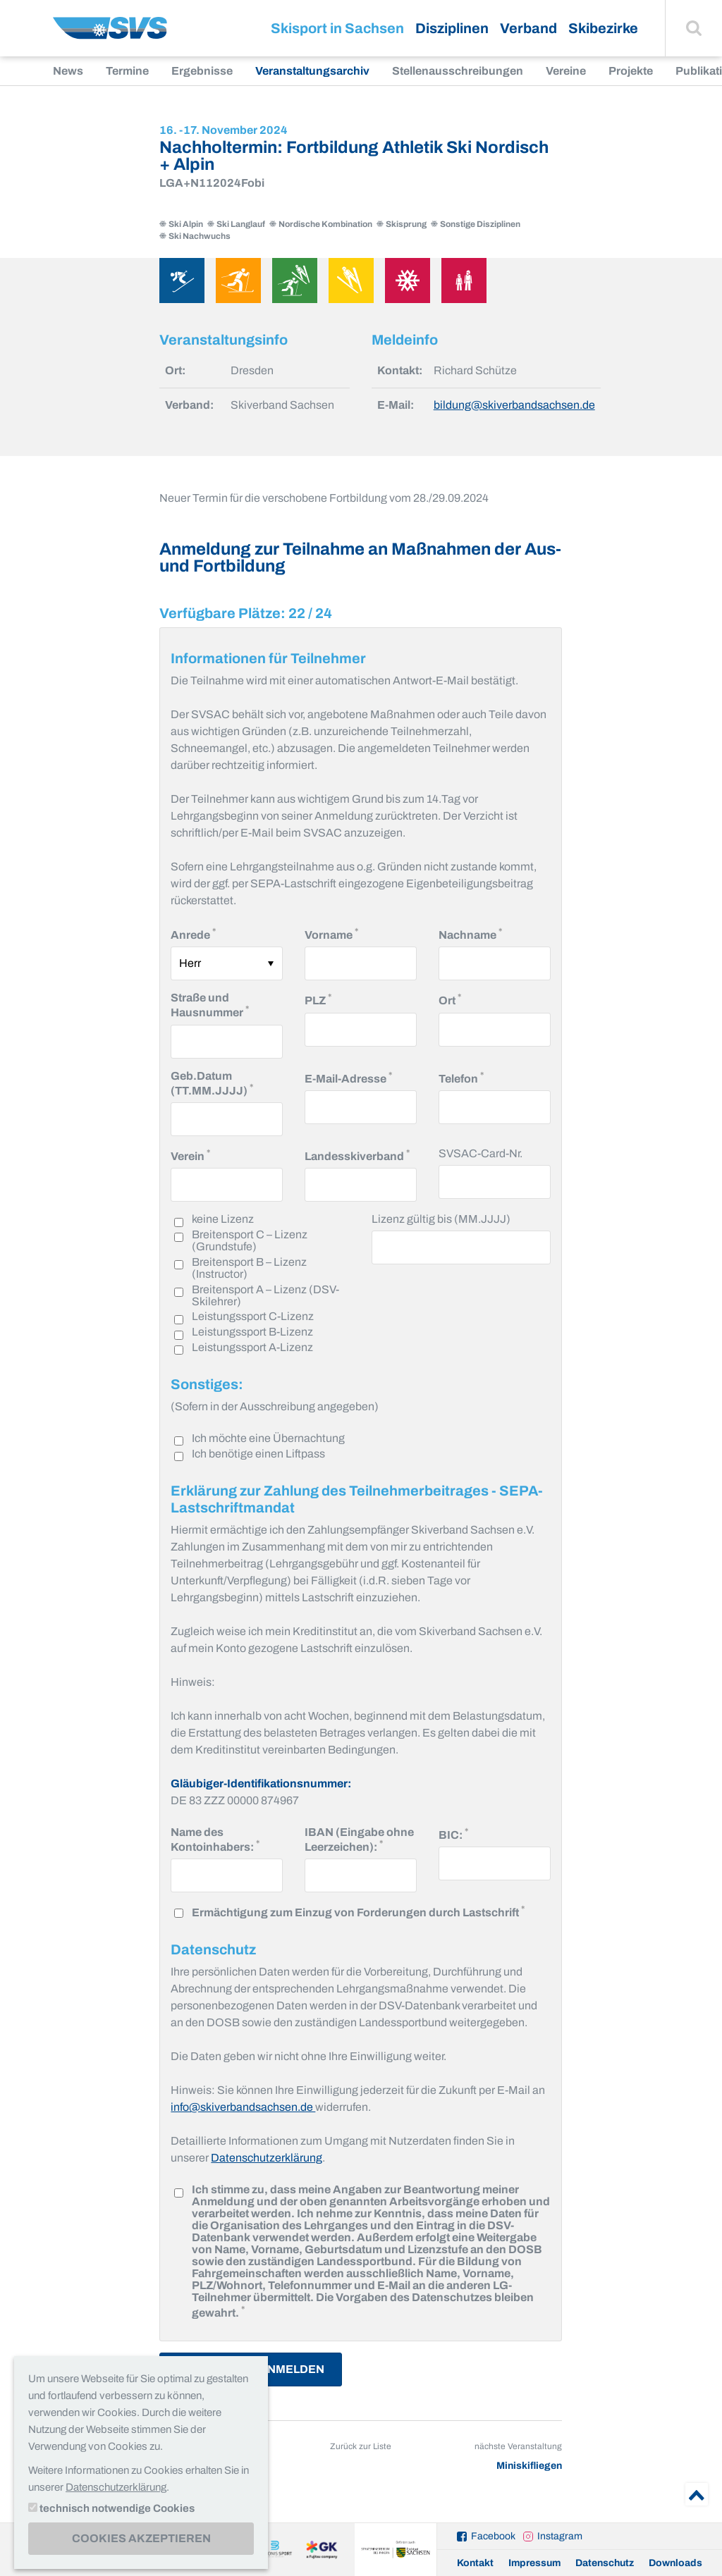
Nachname (470, 933)
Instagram (559, 2536)
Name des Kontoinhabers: (227, 1839)
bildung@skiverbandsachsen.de (514, 405)
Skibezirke (603, 28)
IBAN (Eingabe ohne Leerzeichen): (361, 1839)
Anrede (193, 933)
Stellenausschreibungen (457, 71)
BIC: (453, 1833)
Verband (528, 28)
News (68, 71)
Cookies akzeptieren (141, 2538)
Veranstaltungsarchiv (312, 71)
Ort (450, 999)
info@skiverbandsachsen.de (243, 2107)
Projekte (630, 71)
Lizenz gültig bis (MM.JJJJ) (441, 1219)
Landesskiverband (357, 1154)
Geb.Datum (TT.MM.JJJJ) (227, 1083)
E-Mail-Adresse (348, 1077)
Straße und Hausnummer (227, 1005)
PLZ (318, 999)
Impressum (534, 2563)
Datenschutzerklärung (266, 2158)
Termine (127, 71)
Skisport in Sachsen (337, 28)
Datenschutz (604, 2563)
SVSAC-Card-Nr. (480, 1153)
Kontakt (475, 2563)
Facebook (493, 2536)
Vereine (566, 71)
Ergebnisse (202, 71)
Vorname (331, 933)
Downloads (675, 2563)
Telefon (461, 1077)
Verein (190, 1154)
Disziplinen (452, 28)
